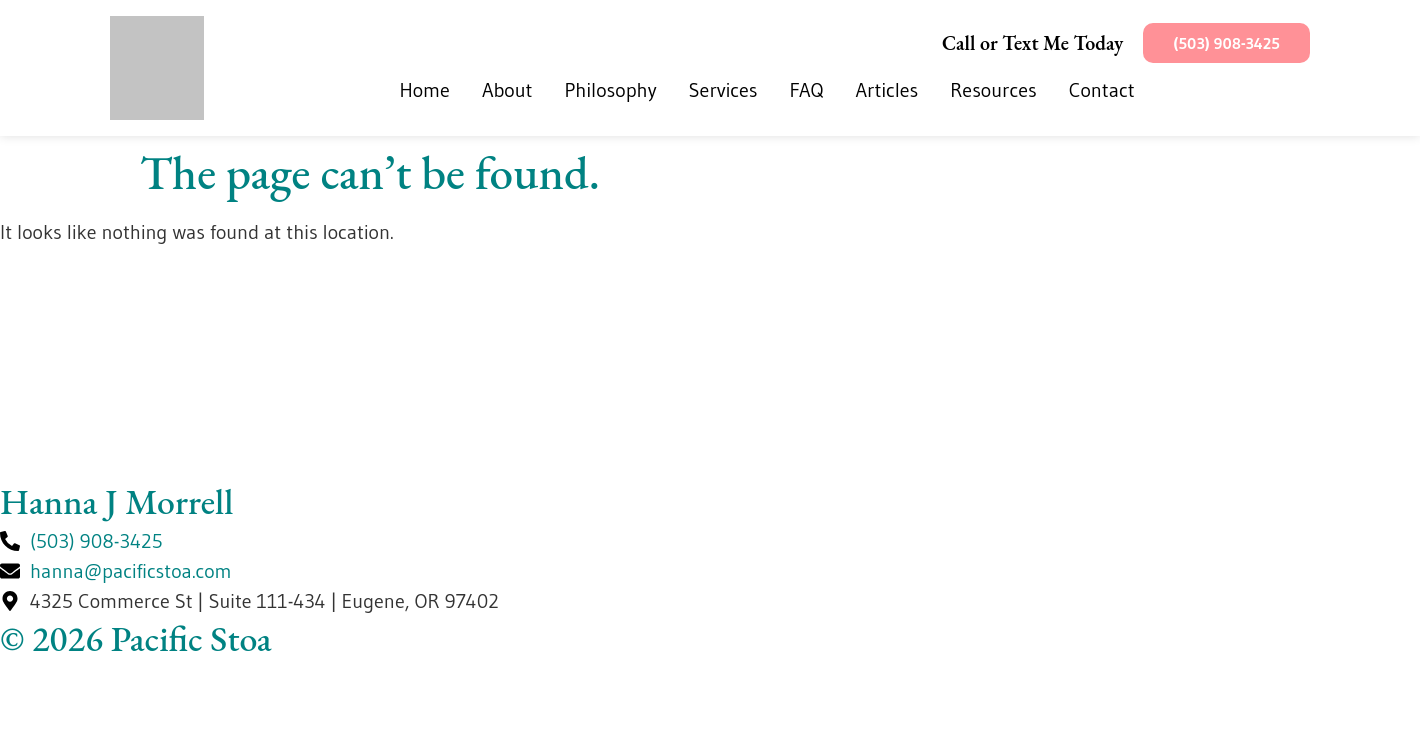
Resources (993, 90)
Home (424, 90)
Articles (887, 90)
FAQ (806, 90)
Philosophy (611, 90)
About (507, 90)
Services (723, 90)
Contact (1102, 90)
